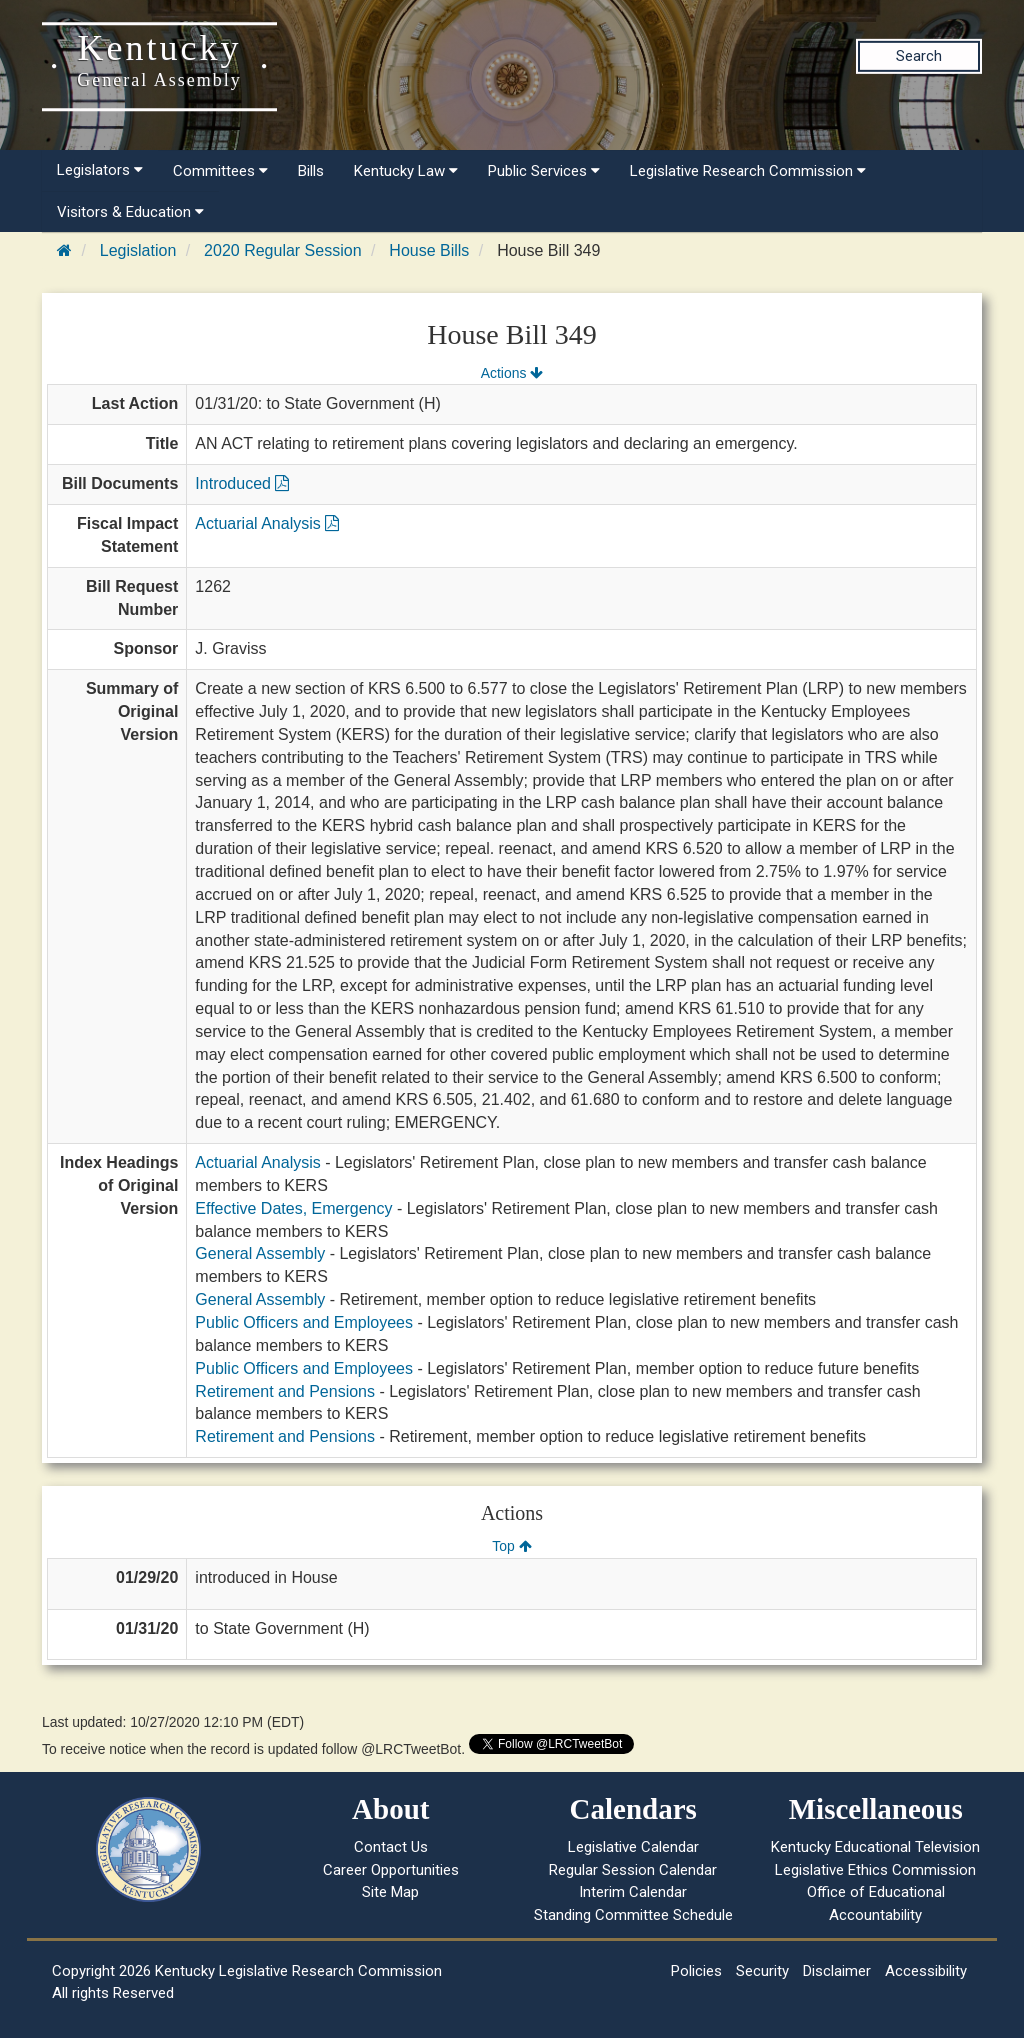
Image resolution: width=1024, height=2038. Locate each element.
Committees (220, 171)
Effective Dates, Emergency (293, 1208)
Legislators (100, 170)
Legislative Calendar (633, 1847)
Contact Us (391, 1847)
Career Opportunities (391, 1870)
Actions (512, 373)
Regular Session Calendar (633, 1870)
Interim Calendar (633, 1892)
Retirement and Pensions (285, 1391)
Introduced (242, 483)
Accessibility (926, 1971)
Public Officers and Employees (304, 1322)
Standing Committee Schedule (633, 1915)
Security (762, 1971)
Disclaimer (837, 1971)
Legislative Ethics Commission (875, 1870)
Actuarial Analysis (267, 523)
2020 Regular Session (282, 250)
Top (511, 1546)
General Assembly (260, 1253)
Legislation (138, 250)
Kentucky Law (406, 171)
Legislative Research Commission (748, 171)
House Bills (429, 250)
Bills (311, 171)
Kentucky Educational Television (875, 1847)
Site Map (390, 1892)
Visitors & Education (130, 212)
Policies (696, 1971)
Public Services (544, 171)
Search (919, 56)
